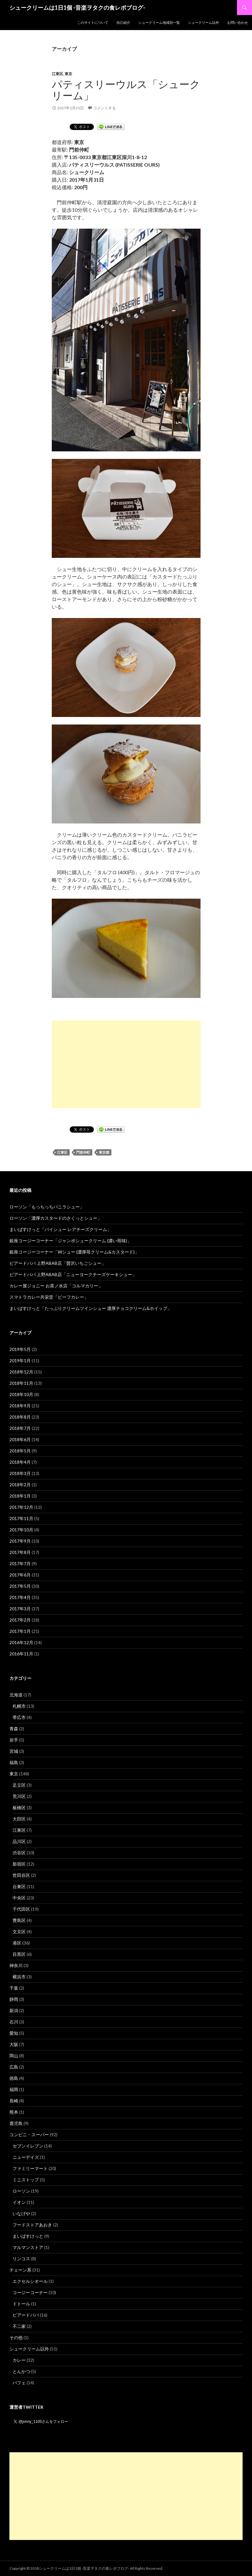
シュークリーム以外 (203, 22)
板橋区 (19, 1807)
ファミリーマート (30, 2168)
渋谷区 (19, 1852)
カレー (19, 2360)
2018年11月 (21, 1383)
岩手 (13, 1739)
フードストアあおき (32, 2224)
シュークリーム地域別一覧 (159, 22)
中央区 (19, 1897)
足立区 (19, 1785)
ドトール (21, 2303)
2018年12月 (21, 1371)
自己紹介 (123, 22)
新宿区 (19, 1864)
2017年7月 (20, 1563)
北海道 (16, 1694)
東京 (68, 73)
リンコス (21, 2258)
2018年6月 (20, 1439)
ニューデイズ (26, 2157)
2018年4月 (20, 1462)
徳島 (13, 2078)
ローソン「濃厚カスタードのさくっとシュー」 (55, 1218)
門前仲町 (83, 1152)
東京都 (104, 1152)
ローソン (21, 2191)
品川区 (19, 1841)
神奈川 (16, 1965)
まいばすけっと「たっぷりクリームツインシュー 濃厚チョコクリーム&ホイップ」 (90, 1308)
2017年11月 (21, 1518)
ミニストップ (26, 2179)
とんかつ (21, 2371)
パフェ (19, 2382)
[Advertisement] (126, 1064)
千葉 (13, 1988)
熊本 (13, 2112)
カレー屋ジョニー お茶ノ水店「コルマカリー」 (56, 1285)
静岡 (13, 1999)
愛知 (13, 2033)
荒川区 (19, 1796)
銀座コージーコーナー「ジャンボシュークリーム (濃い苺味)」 (70, 1240)
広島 (13, 2067)
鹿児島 (16, 2123)
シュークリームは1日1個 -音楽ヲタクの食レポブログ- (77, 7)
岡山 (13, 2055)
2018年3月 (20, 1473)
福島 (13, 1762)
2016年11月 (21, 1653)
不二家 (19, 2326)
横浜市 (19, 1976)
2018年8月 (20, 1417)
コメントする (104, 108)
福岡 (13, 2089)
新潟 (13, 2010)
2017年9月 (20, 1541)
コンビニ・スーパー (29, 2134)
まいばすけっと (28, 2236)
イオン (19, 2202)
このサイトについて (92, 22)
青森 (13, 1728)
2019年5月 (20, 1349)
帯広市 (19, 1717)
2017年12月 (21, 1507)
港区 (17, 1942)
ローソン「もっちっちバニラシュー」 (46, 1206)
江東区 (57, 73)
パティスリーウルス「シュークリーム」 (126, 90)
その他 (16, 2337)
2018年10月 (21, 1394)
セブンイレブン (28, 2145)
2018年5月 (20, 1450)
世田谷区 (21, 1875)
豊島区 (19, 1920)
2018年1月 (20, 1495)
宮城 (13, 1751)
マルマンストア (28, 2247)
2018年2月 (20, 1484)
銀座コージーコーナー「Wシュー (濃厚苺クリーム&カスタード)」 (74, 1251)
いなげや (21, 2213)
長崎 (13, 2100)
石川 (13, 2021)
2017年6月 (20, 1574)
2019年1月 (20, 1360)
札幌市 (19, 1706)
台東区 (19, 1886)
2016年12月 (21, 1642)
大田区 (19, 1818)
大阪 (13, 2044)
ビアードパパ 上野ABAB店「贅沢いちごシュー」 (57, 1263)
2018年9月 (20, 1405)
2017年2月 (20, 1620)
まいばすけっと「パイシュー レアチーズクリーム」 (60, 1229)
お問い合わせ (237, 22)
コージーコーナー (30, 2292)
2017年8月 (20, 1552)
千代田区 (21, 1909)
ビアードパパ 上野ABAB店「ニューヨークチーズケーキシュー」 (73, 1274)
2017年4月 (20, 1597)
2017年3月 (20, 1608)
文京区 (19, 1931)
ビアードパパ (26, 2315)
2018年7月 (20, 1428)
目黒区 (19, 1954)
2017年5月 (20, 1586)
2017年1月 (20, 1631)
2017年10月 (21, 1529)
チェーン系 (20, 2269)
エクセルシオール (30, 2281)
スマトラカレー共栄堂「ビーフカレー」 (48, 1297)
